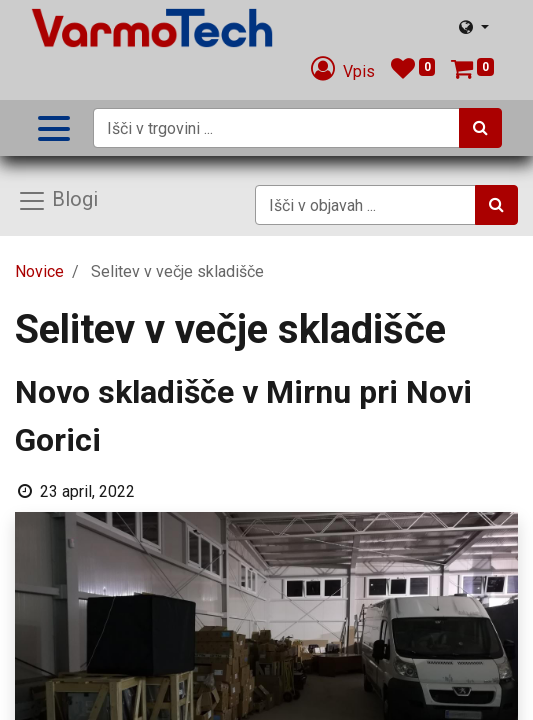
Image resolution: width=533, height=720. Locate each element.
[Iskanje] (480, 128)
